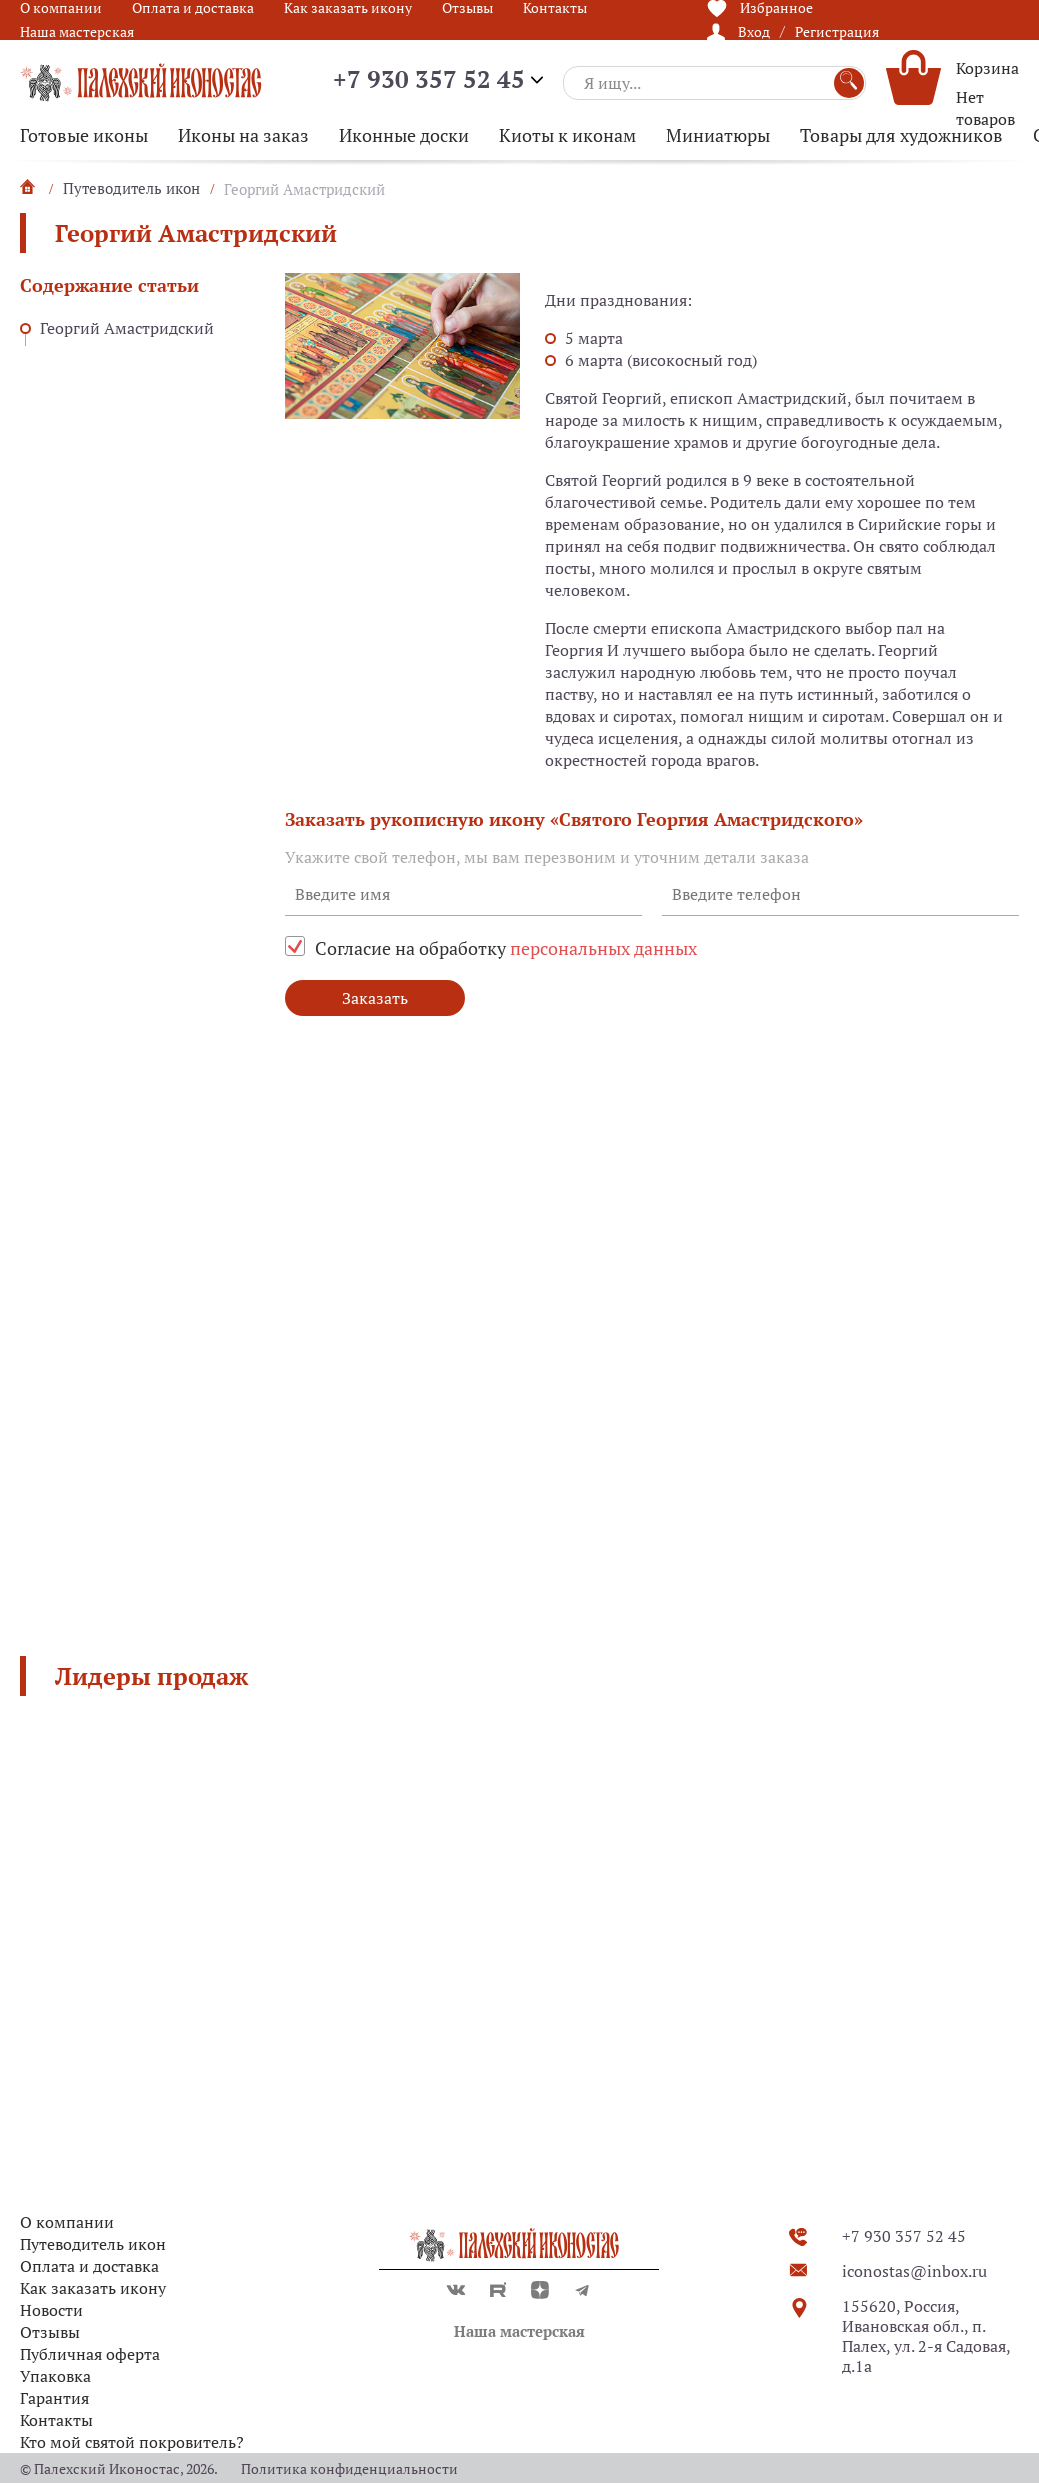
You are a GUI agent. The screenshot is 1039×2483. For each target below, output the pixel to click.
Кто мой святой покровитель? (132, 2442)
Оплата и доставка (89, 2266)
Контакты (56, 2420)
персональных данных (603, 948)
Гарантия (54, 2398)
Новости (51, 2310)
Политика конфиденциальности (349, 2468)
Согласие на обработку (506, 948)
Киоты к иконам (567, 135)
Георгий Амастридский (127, 328)
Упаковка (55, 2376)
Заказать (375, 998)
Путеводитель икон (93, 2244)
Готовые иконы (84, 135)
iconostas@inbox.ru (914, 2271)
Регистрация (837, 31)
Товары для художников (901, 135)
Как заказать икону (93, 2288)
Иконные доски (404, 135)
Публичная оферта (90, 2354)
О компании (67, 2222)
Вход (754, 31)
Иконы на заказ (243, 135)
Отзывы (50, 2332)
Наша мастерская (77, 31)
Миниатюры (718, 135)
